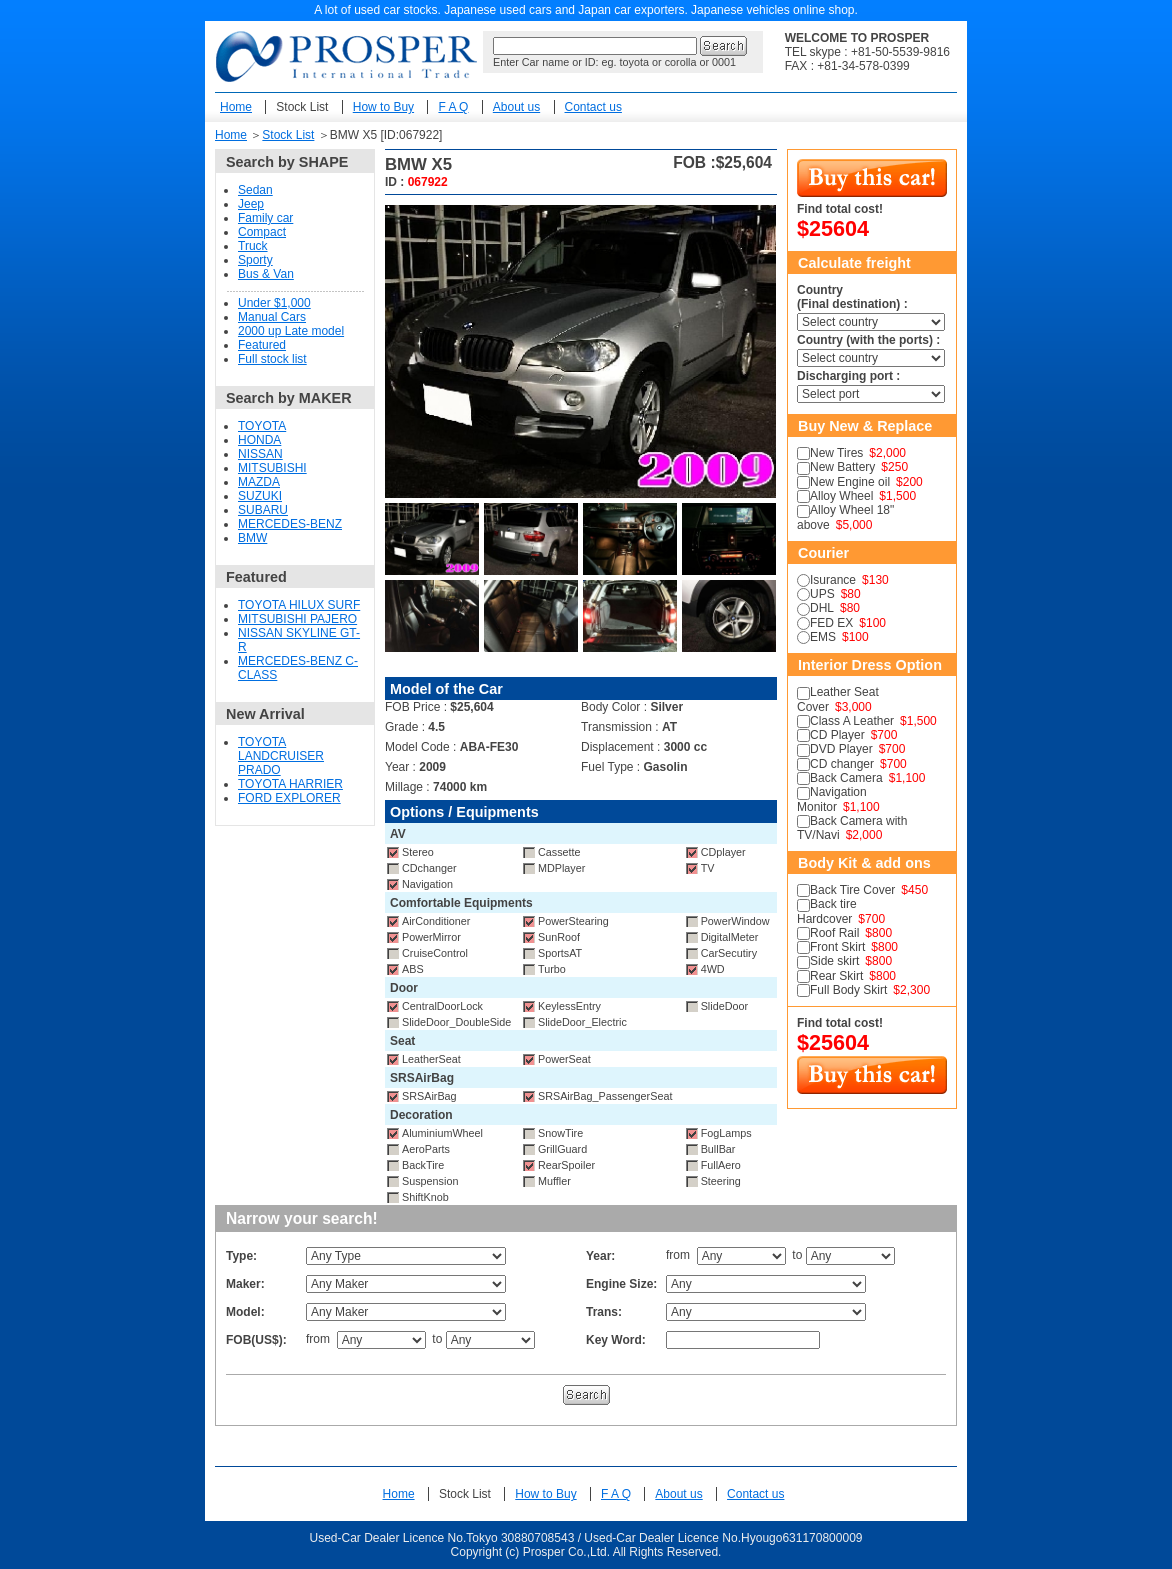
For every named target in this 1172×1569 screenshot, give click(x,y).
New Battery (842, 467)
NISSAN (260, 454)
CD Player (837, 735)
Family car (265, 218)
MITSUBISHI (272, 468)
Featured (262, 345)
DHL (822, 608)
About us (516, 107)
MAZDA (259, 482)
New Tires (836, 453)
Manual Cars (272, 317)
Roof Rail (834, 933)
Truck (253, 246)
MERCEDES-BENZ (290, 524)
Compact (262, 232)
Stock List (302, 107)
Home (236, 107)
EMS (823, 637)
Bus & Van (266, 274)
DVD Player (841, 749)
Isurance (833, 580)
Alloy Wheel (841, 496)
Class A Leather (852, 721)
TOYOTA (262, 426)
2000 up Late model (291, 331)
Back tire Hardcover (827, 911)
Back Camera (846, 778)
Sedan (255, 190)
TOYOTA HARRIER (290, 784)
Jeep (251, 204)
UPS (822, 594)
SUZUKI (260, 496)
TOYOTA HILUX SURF (299, 605)
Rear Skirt (836, 976)
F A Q (453, 107)
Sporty (255, 260)
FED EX (831, 623)
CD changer (842, 764)
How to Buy (383, 107)
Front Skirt (837, 947)
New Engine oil (850, 482)
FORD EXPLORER (289, 798)
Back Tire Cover (852, 890)
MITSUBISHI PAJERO (297, 619)
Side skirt (834, 961)
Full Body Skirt (848, 990)
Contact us (593, 107)
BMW (252, 538)
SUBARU (263, 510)
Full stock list (272, 359)
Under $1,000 (274, 303)
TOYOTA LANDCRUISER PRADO (281, 756)
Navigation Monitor (832, 799)
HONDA (259, 440)
